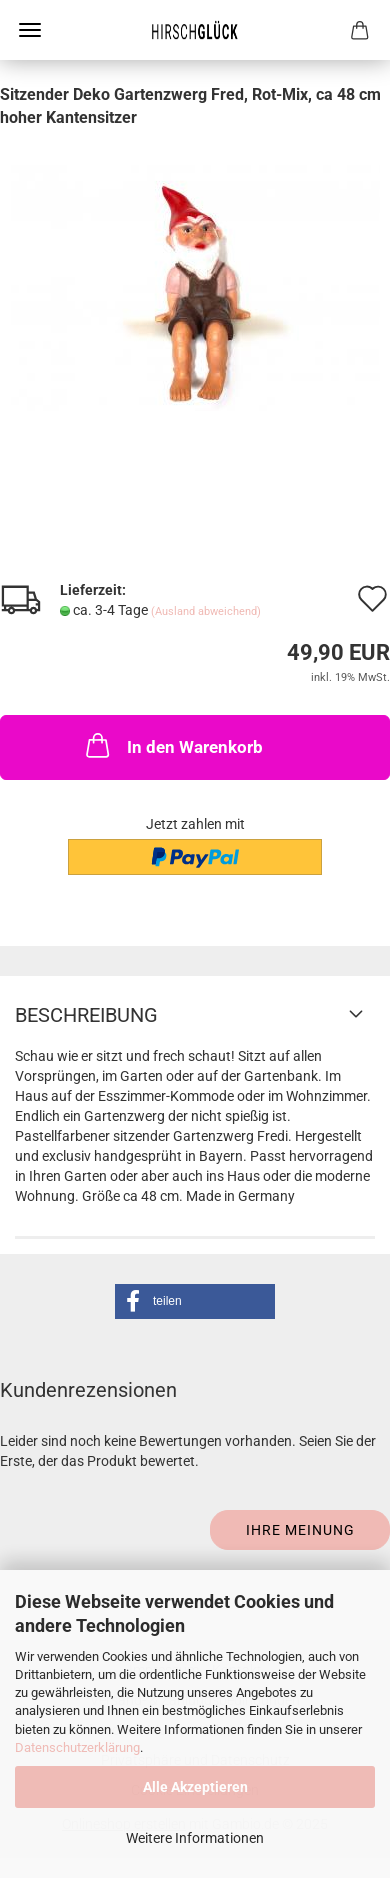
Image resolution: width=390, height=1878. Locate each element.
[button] (195, 1301)
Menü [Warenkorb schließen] (30, 30)
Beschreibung (86, 1015)
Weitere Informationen (195, 1838)
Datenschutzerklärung (77, 1747)
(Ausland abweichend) (206, 611)
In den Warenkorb (172, 745)
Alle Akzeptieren (195, 1787)
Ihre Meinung (300, 1530)
